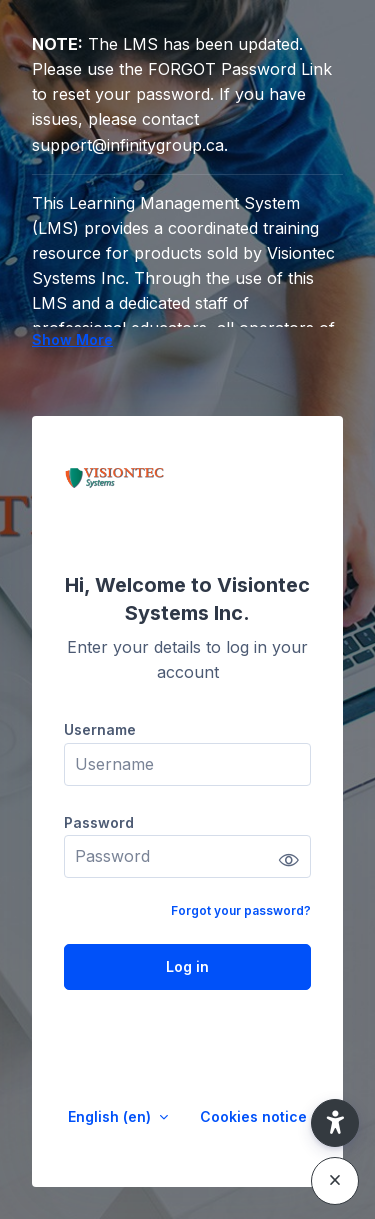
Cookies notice (253, 1116)
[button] (335, 1123)
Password (99, 822)
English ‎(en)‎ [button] (111, 1116)
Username (100, 729)
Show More (72, 339)
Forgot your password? (241, 910)
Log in (187, 966)
